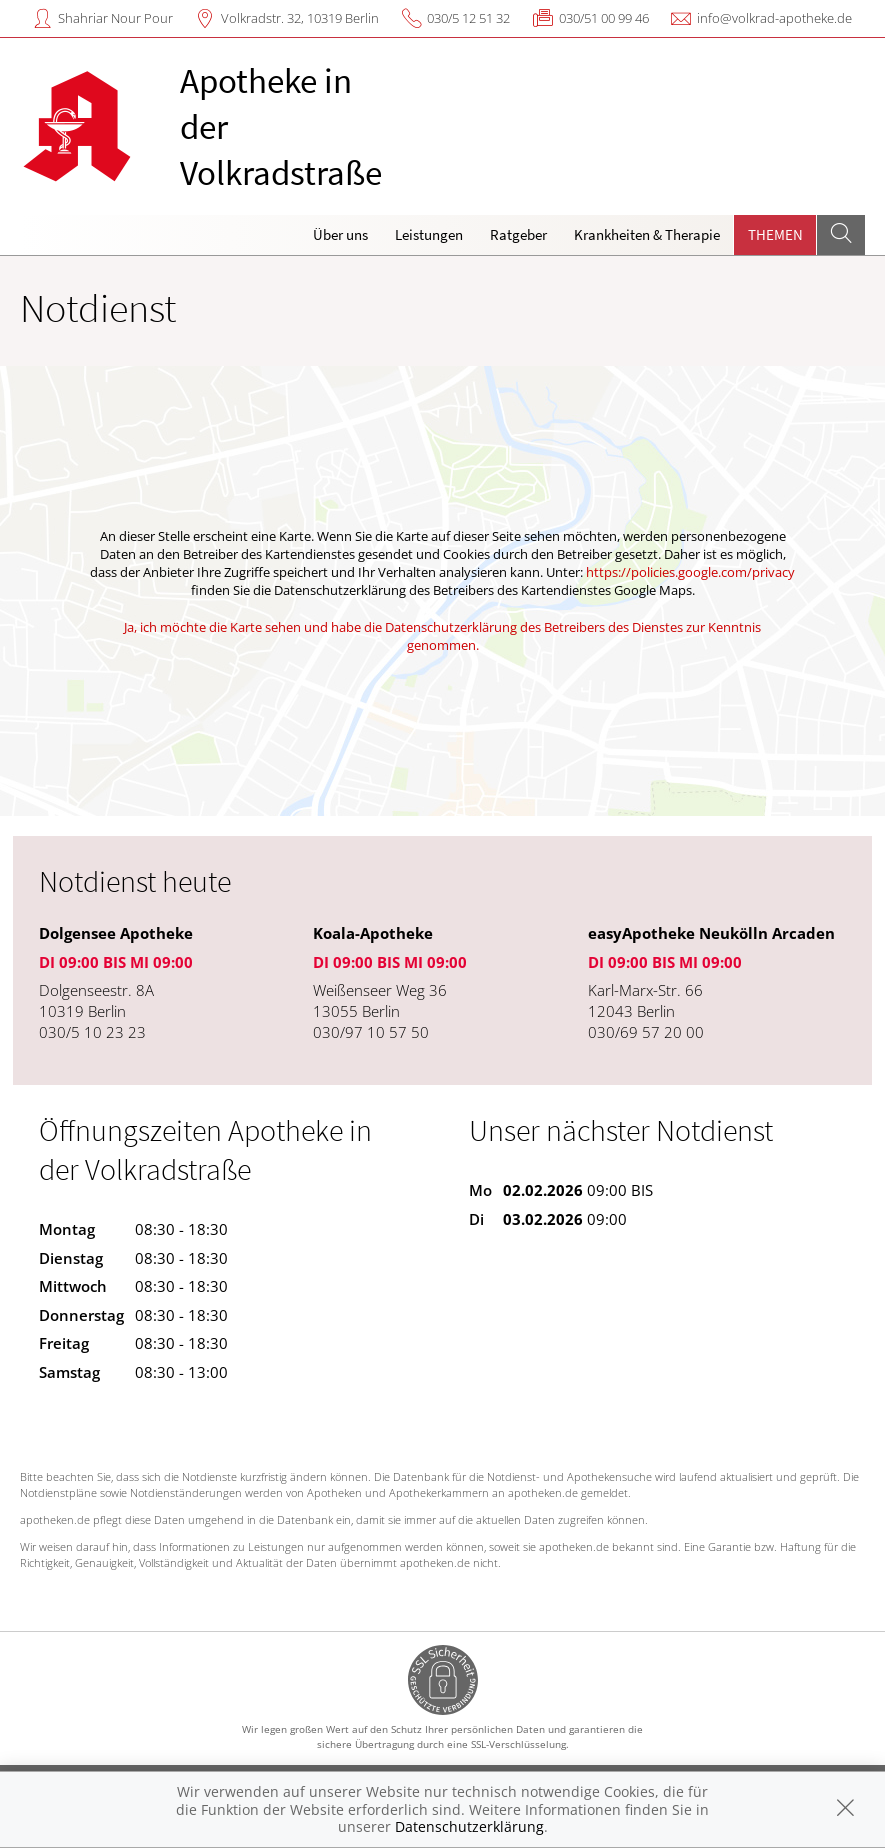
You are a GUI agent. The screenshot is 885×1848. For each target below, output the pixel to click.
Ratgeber (518, 234)
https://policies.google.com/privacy (690, 572)
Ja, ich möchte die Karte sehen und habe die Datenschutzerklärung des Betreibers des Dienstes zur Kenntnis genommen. (442, 636)
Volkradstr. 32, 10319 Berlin (300, 18)
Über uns (340, 234)
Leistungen (429, 234)
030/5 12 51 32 (468, 18)
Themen (775, 234)
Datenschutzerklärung (469, 1826)
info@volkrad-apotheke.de (774, 18)
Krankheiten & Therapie (647, 234)
